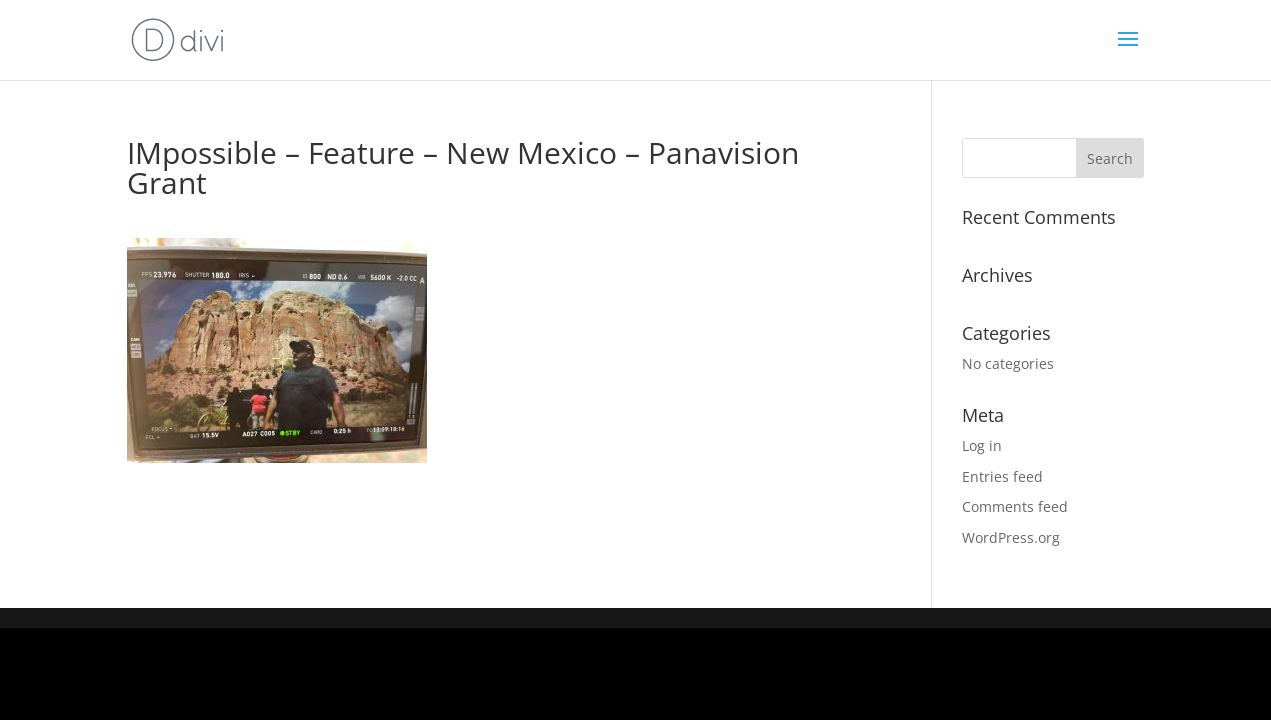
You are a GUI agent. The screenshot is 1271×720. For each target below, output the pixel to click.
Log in (982, 445)
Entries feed (1002, 476)
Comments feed (1015, 506)
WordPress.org (1011, 537)
